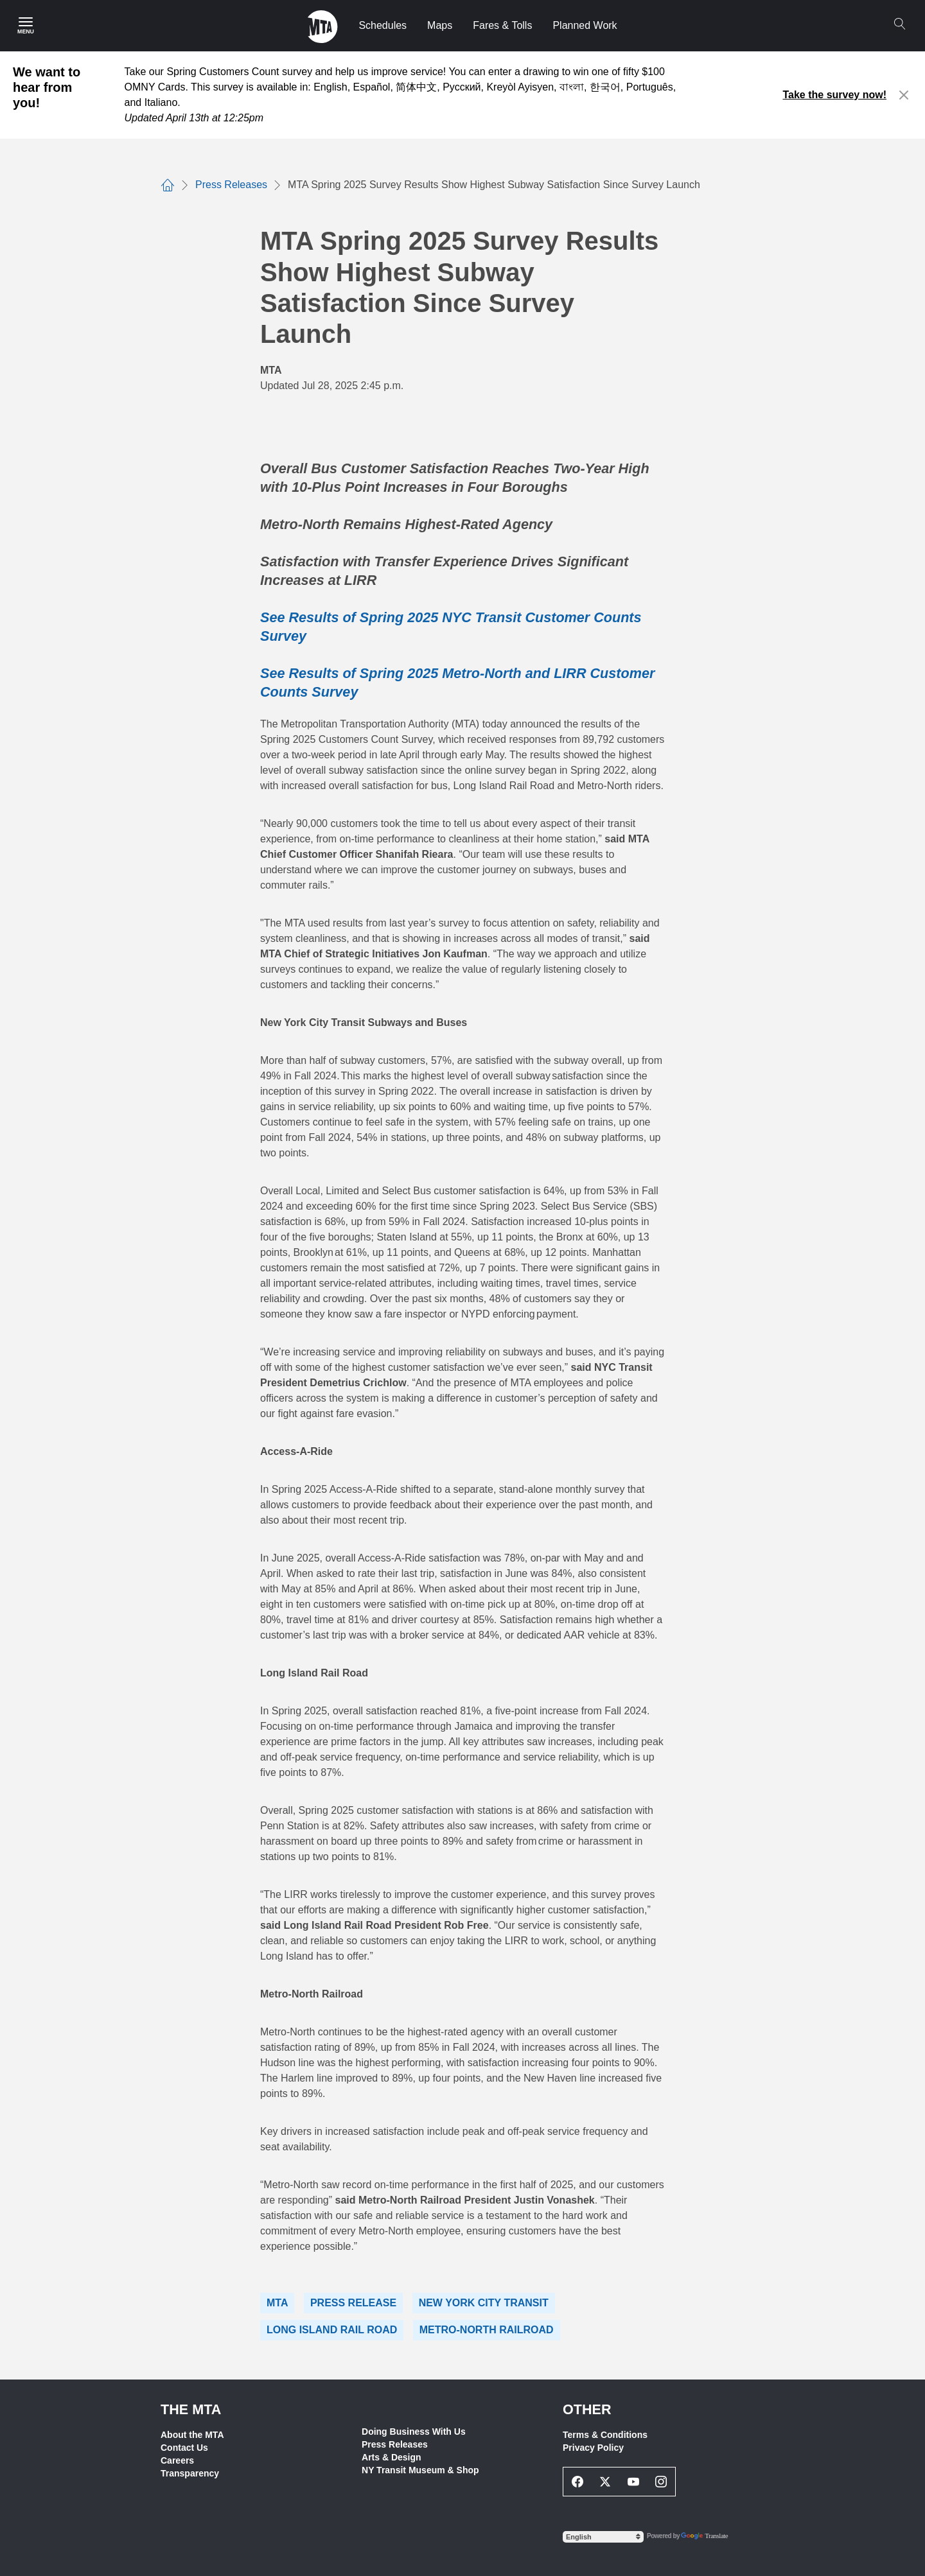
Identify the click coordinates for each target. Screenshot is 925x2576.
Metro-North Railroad (486, 2329)
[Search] (899, 24)
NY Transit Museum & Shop (420, 2470)
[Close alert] (904, 95)
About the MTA (192, 2435)
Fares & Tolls (502, 25)
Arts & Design (391, 2457)
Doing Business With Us (414, 2431)
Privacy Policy (593, 2447)
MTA (277, 2302)
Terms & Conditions (605, 2435)
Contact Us (184, 2447)
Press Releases (395, 2444)
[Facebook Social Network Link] (577, 2481)
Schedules (382, 25)
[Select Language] (603, 2537)
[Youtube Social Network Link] (633, 2481)
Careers (177, 2460)
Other (587, 2409)
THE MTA (191, 2409)
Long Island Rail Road (332, 2329)
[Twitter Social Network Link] (606, 2481)
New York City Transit (484, 2302)
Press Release (353, 2302)
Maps (439, 25)
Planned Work (584, 25)
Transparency (190, 2473)
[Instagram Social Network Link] (662, 2481)
